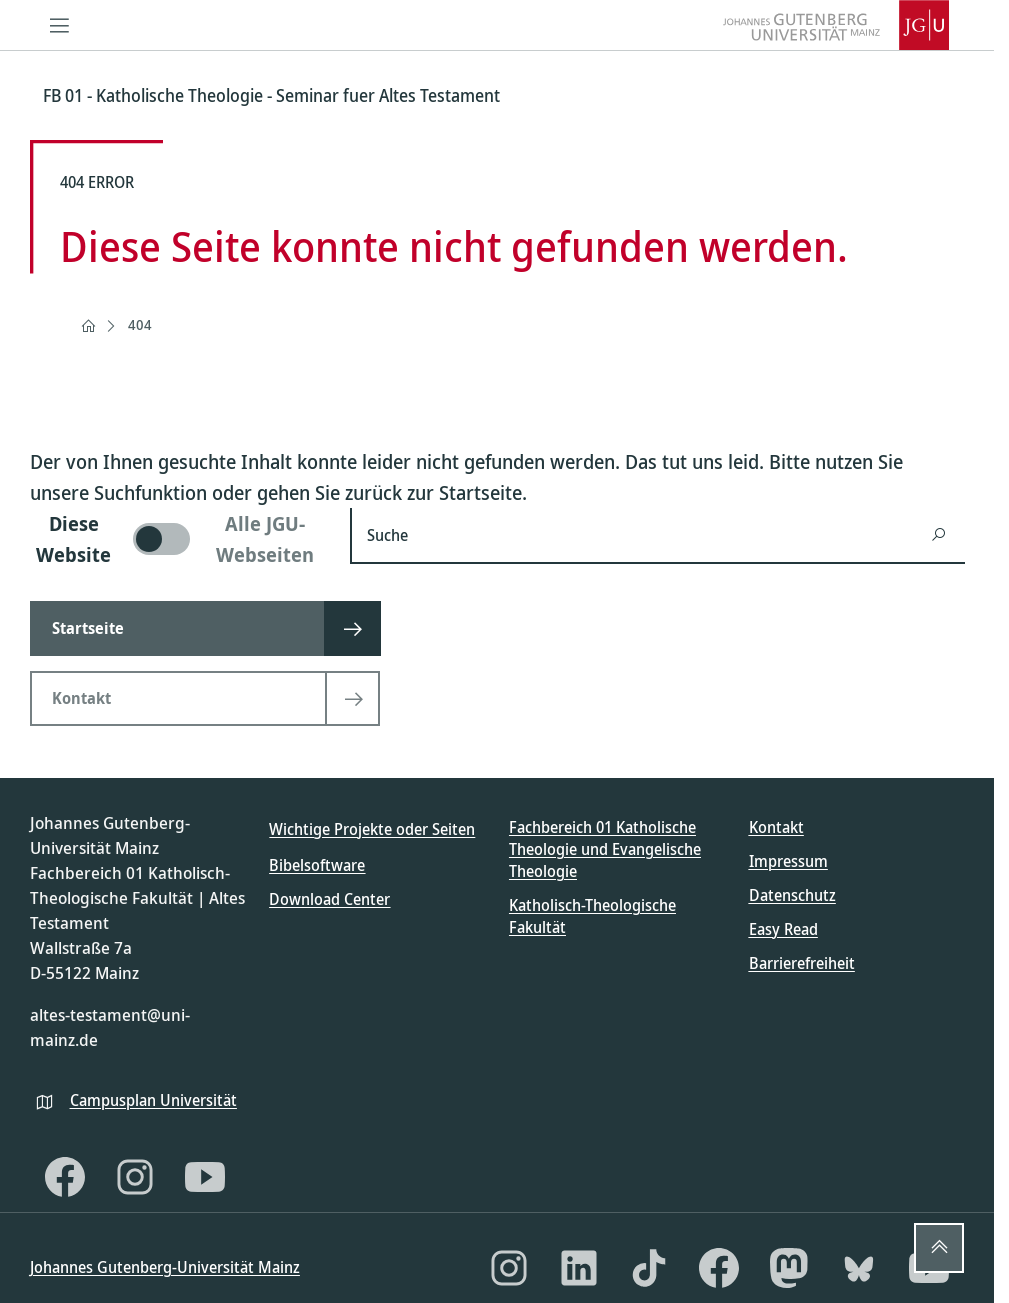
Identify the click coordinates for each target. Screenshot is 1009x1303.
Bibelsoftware (317, 865)
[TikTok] (649, 1268)
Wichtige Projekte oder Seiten (372, 829)
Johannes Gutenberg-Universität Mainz (165, 1267)
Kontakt (776, 827)
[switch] (178, 539)
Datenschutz (792, 895)
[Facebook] (65, 1177)
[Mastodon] (789, 1268)
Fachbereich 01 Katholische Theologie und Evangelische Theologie (605, 849)
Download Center (329, 899)
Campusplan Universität (153, 1100)
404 (140, 324)
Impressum (788, 861)
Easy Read (783, 929)
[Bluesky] (859, 1268)
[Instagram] (135, 1177)
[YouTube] (205, 1177)
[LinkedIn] (579, 1268)
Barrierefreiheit (802, 963)
